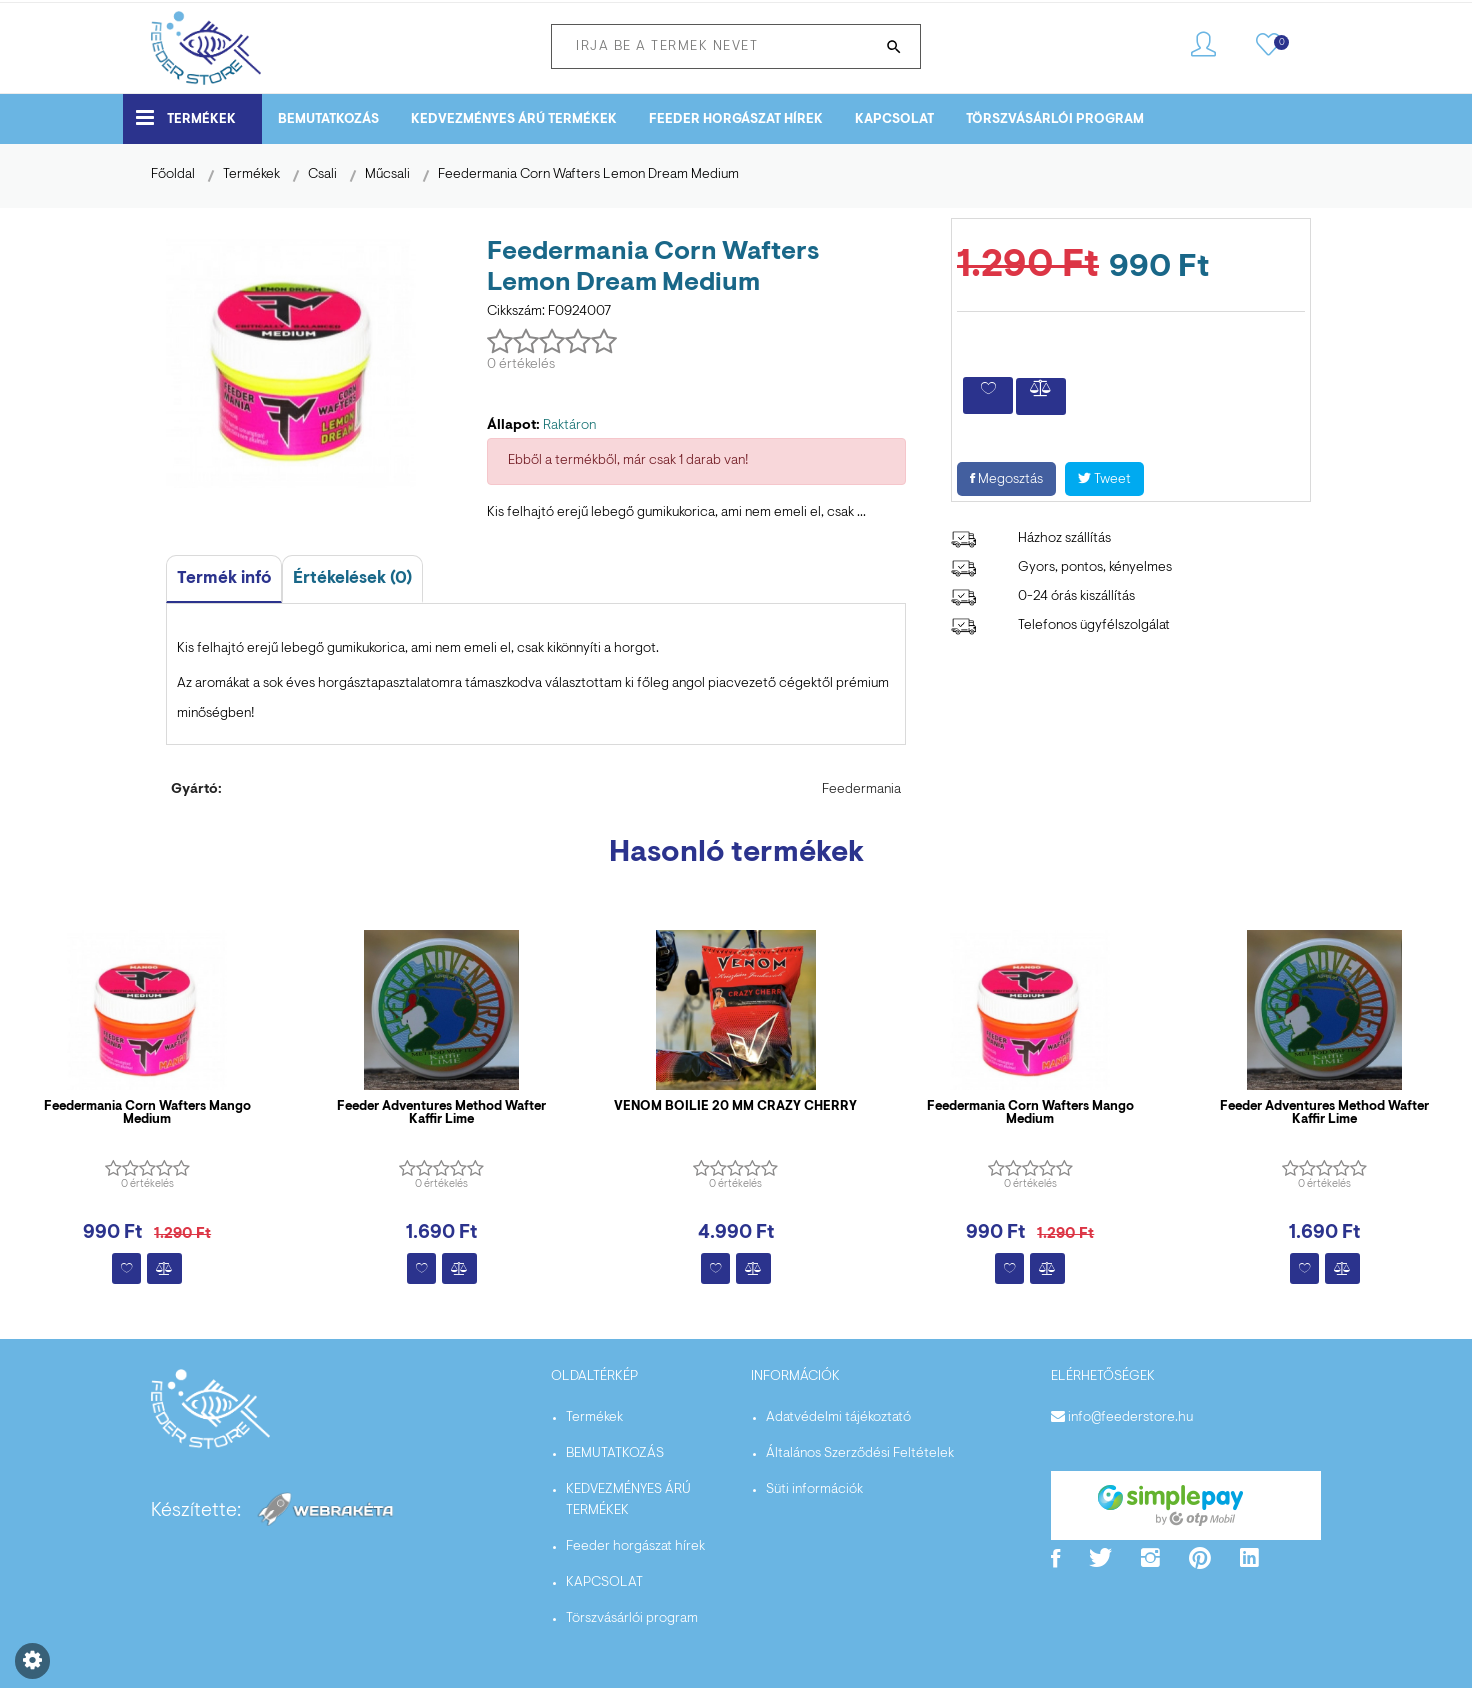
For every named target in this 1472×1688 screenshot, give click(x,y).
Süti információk (814, 1490)
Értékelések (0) (352, 578)
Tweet (1104, 480)
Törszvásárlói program (1055, 119)
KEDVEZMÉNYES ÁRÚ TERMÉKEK (514, 119)
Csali (322, 175)
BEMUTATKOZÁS (328, 119)
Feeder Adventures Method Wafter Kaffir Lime (441, 1113)
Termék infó (224, 578)
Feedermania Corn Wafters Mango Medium (147, 1113)
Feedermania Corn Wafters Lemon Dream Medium (588, 175)
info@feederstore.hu (1130, 1418)
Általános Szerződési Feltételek (860, 1454)
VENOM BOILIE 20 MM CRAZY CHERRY (735, 1106)
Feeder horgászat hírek (736, 119)
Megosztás (1006, 480)
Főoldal (173, 175)
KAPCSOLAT (894, 119)
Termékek (186, 117)
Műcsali (387, 175)
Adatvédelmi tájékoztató (838, 1418)
